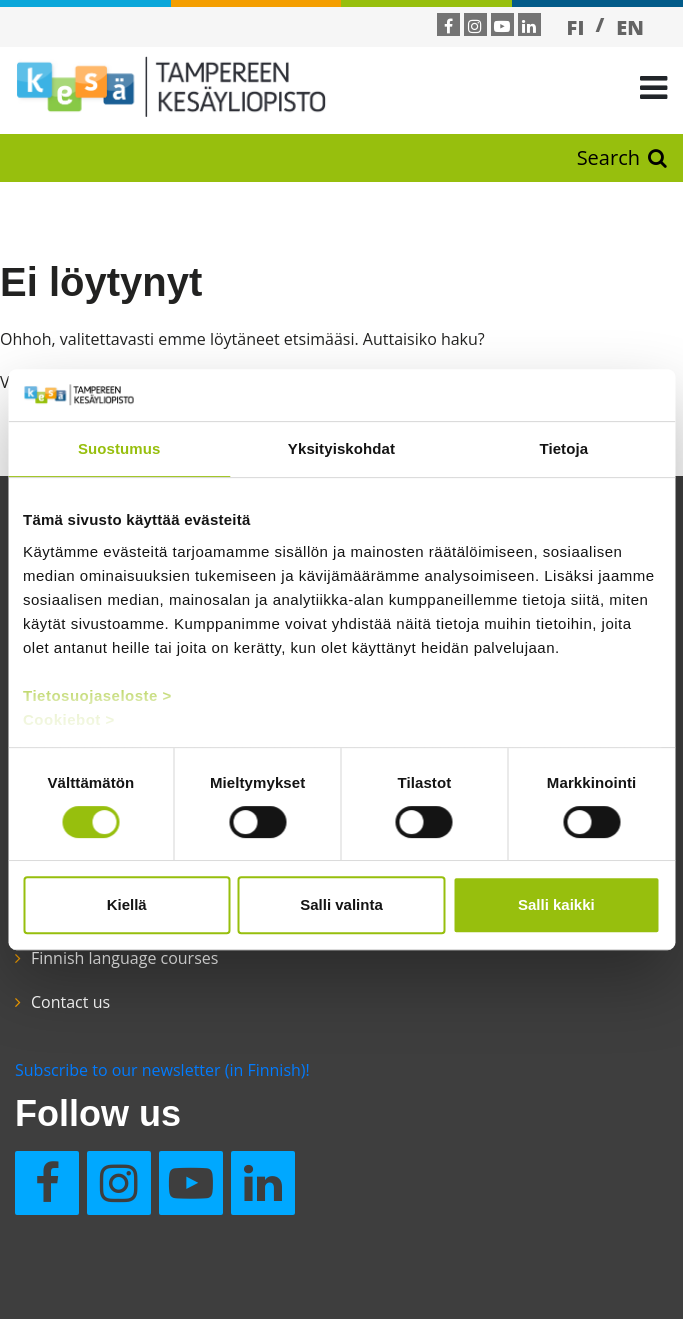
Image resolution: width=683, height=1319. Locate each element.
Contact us (70, 1002)
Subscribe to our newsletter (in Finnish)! (162, 1070)
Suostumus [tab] (119, 448)
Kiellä (127, 904)
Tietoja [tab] (563, 448)
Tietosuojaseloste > (97, 695)
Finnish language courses (124, 958)
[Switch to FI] (576, 27)
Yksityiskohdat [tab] (341, 448)
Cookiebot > (69, 719)
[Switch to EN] (630, 27)
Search (622, 157)
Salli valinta (341, 904)
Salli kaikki (556, 904)
